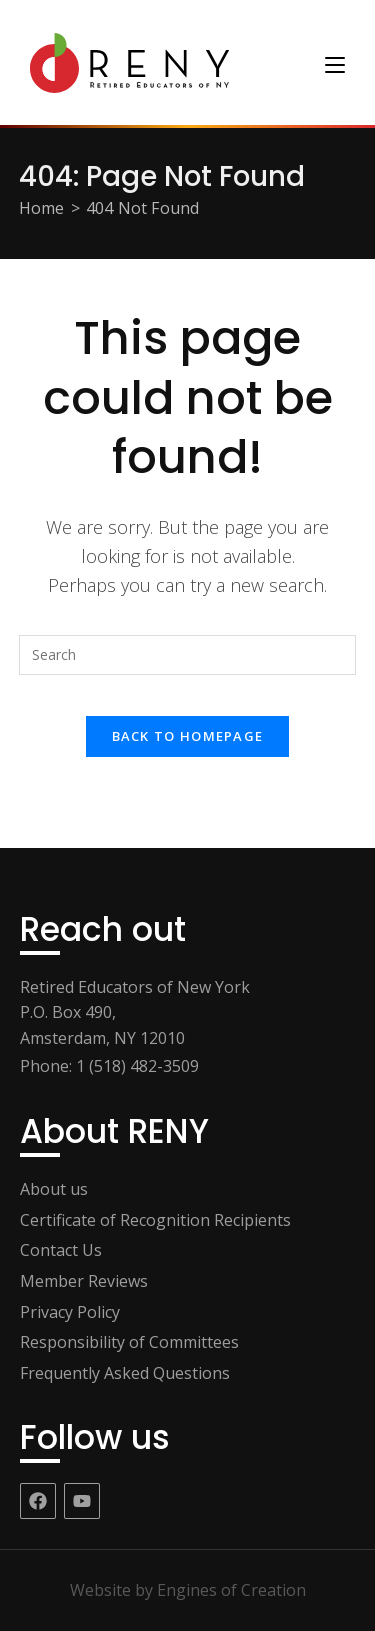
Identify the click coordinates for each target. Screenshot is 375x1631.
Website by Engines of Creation (188, 1590)
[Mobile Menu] (335, 62)
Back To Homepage (188, 736)
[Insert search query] (188, 655)
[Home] (42, 208)
